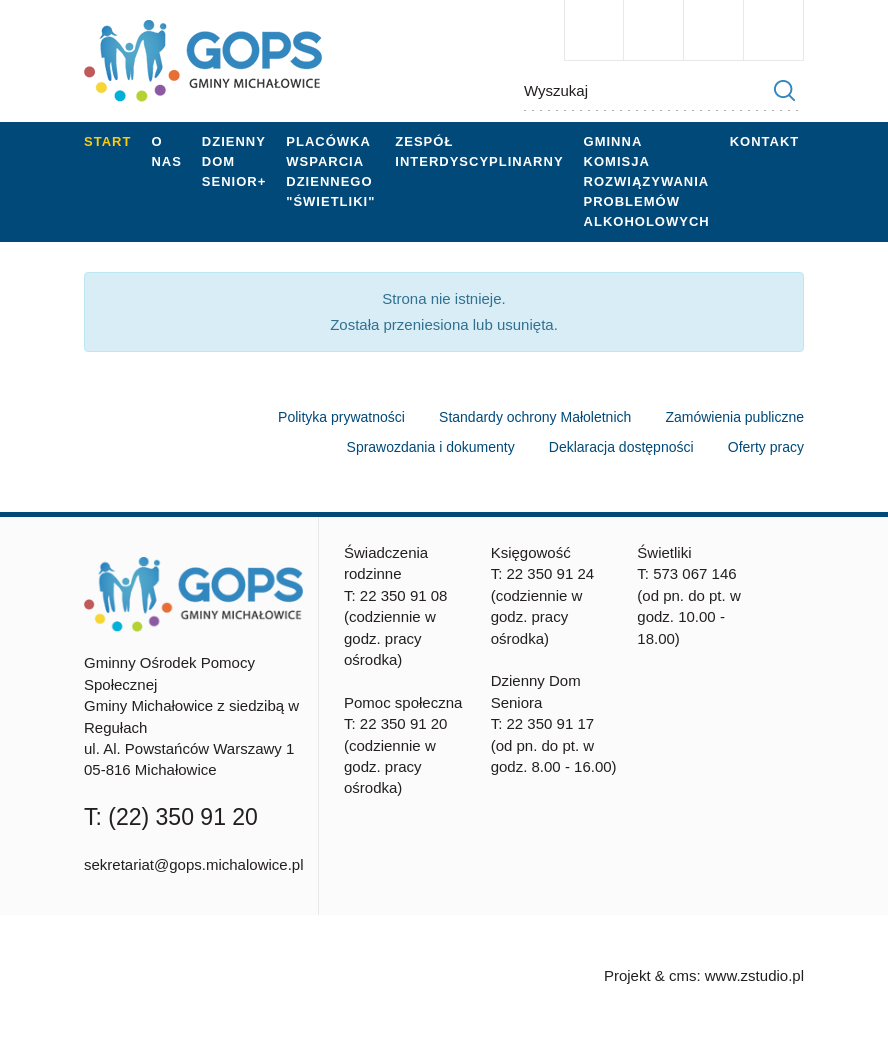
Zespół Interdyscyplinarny (479, 151)
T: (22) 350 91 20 (171, 817)
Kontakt (765, 141)
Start (107, 141)
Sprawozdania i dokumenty (431, 447)
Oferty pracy (766, 447)
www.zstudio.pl (754, 975)
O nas (166, 151)
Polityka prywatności (341, 417)
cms (683, 975)
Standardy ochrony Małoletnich (535, 417)
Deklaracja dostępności (621, 447)
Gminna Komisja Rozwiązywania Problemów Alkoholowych (647, 181)
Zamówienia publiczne (734, 417)
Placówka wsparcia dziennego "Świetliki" (330, 171)
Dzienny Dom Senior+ (234, 161)
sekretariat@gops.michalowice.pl (193, 864)
